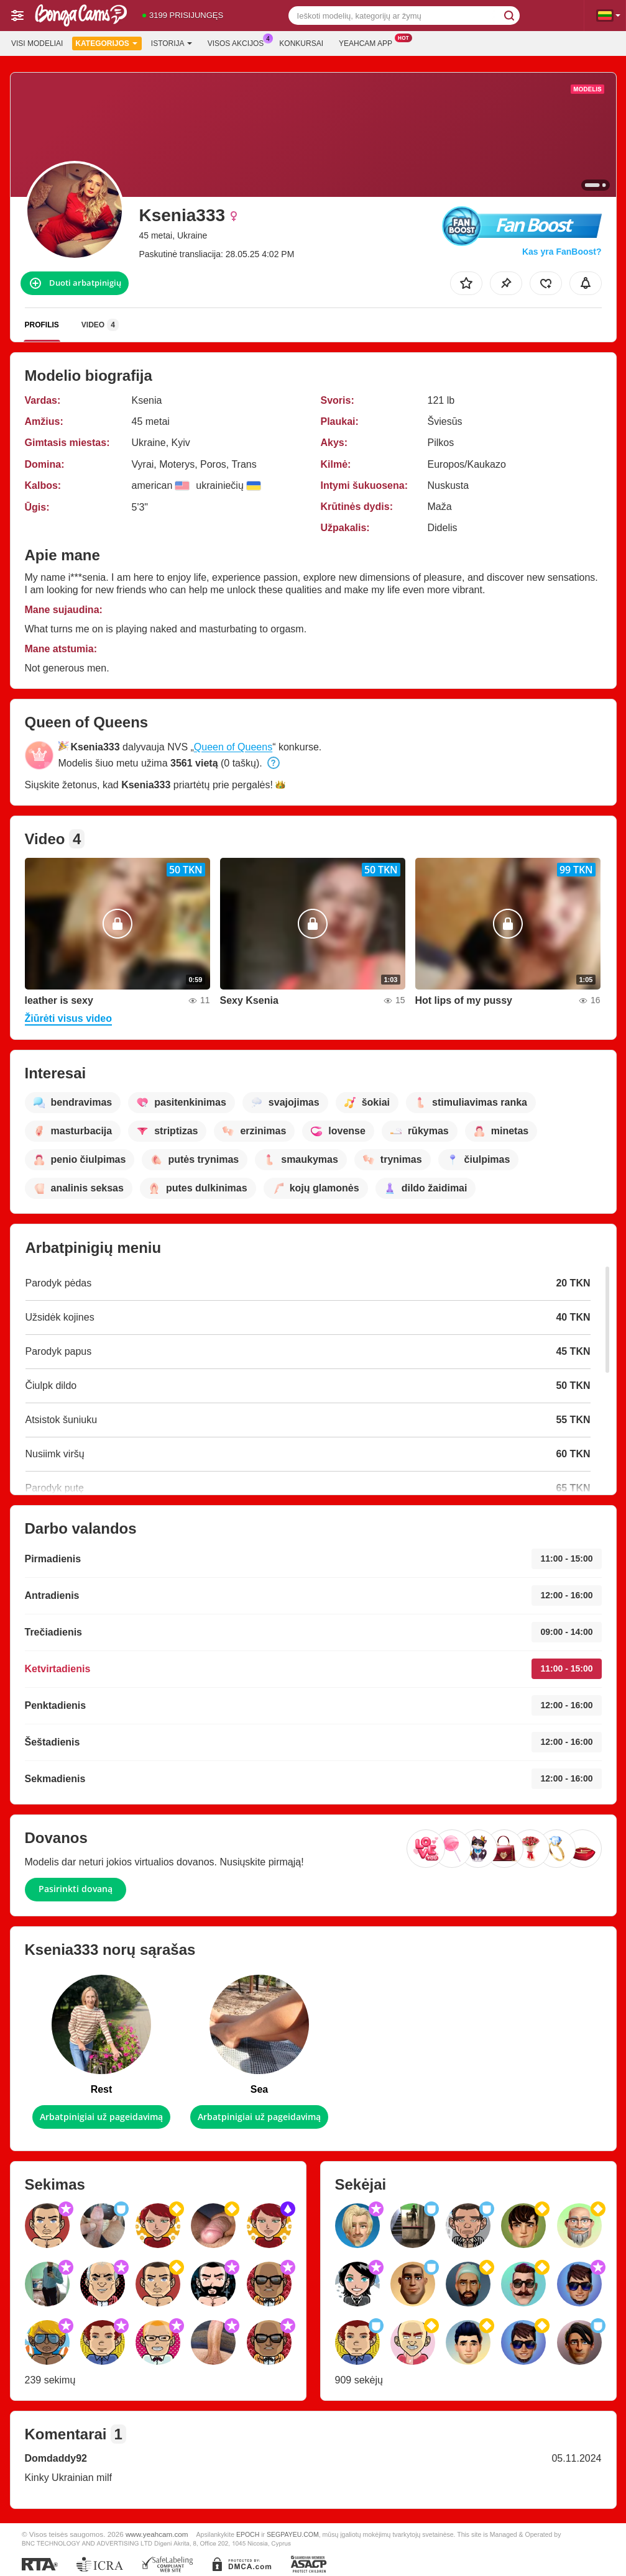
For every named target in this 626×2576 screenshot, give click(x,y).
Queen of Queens (233, 747)
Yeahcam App (368, 42)
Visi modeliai (37, 43)
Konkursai (301, 43)
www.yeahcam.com (157, 2534)
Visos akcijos (239, 42)
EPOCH (247, 2534)
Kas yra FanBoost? (562, 252)
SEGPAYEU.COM (293, 2534)
